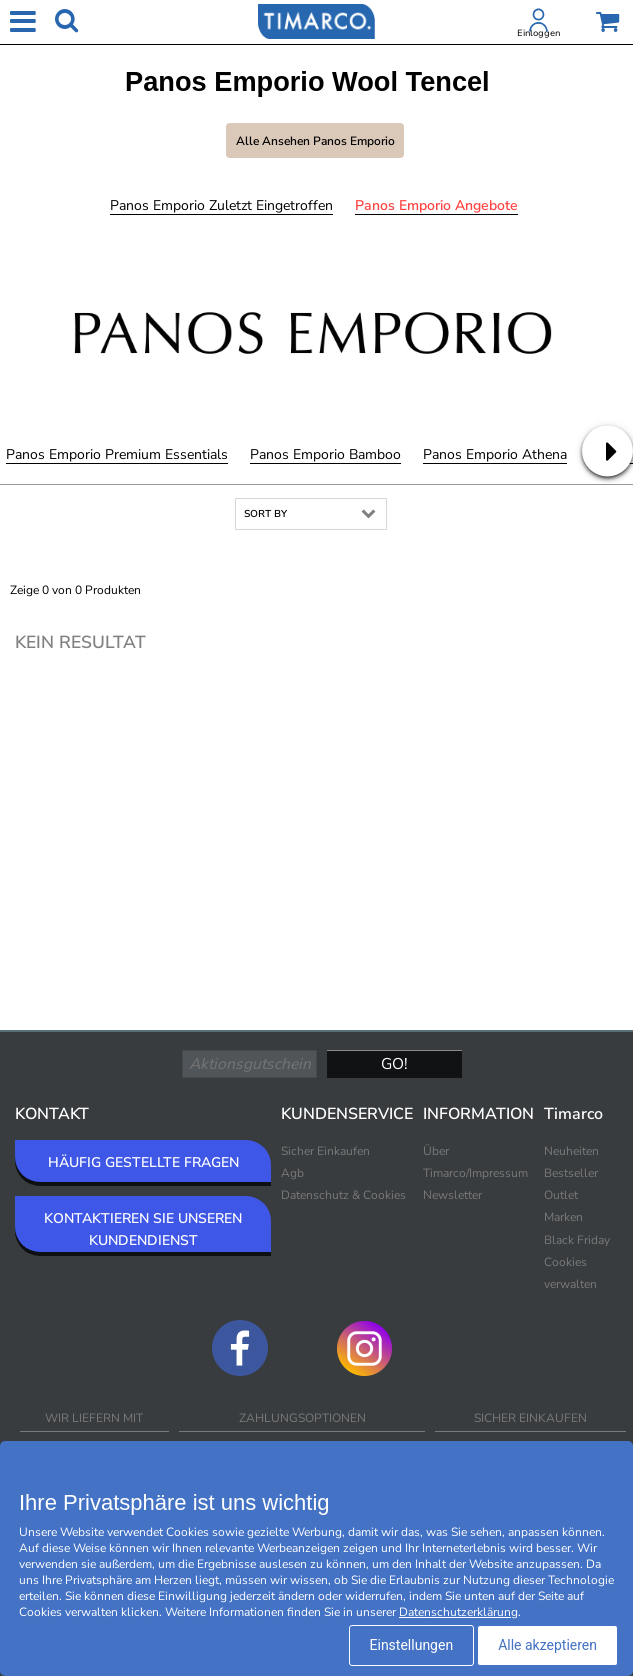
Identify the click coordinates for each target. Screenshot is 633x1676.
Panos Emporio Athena (495, 454)
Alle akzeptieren (547, 1645)
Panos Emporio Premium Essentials (117, 454)
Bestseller (571, 1173)
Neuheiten (571, 1151)
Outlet (561, 1195)
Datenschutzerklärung (458, 1612)
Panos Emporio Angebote (436, 205)
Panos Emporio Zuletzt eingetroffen (221, 205)
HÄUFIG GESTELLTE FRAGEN (143, 1162)
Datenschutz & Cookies (343, 1195)
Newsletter (452, 1195)
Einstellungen (412, 1645)
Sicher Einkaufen (325, 1151)
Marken (563, 1217)
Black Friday (577, 1240)
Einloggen (538, 33)
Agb (292, 1173)
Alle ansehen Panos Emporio (315, 141)
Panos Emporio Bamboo (325, 454)
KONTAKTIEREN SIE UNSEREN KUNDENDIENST (143, 1229)
